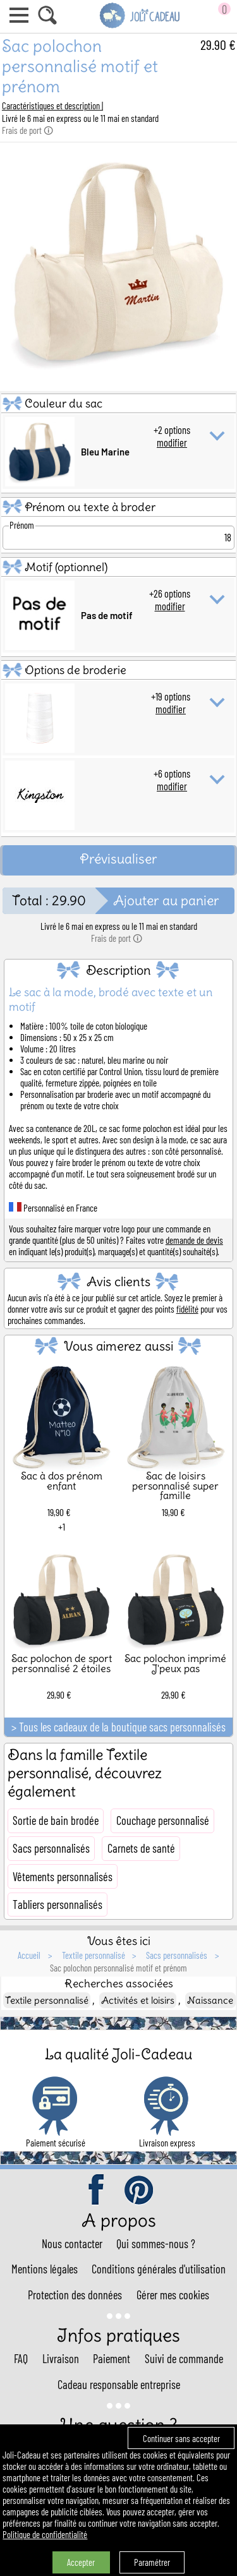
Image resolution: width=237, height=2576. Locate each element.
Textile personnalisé (46, 2000)
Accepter (81, 2562)
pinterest (140, 2191)
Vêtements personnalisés (62, 1877)
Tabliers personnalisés (57, 1904)
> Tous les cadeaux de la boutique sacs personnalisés (118, 1727)
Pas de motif (107, 615)
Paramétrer (152, 2562)
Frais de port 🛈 (27, 130)
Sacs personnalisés (51, 1848)
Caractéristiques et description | (52, 105)
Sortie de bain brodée (56, 1820)
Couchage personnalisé (162, 1820)
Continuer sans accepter (181, 2438)
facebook (97, 2191)
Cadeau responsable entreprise (119, 2385)
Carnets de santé (141, 1848)
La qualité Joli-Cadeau (118, 2054)
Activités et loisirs (137, 2000)
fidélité (187, 1309)
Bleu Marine (105, 451)
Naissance (210, 2000)
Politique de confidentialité (45, 2534)
